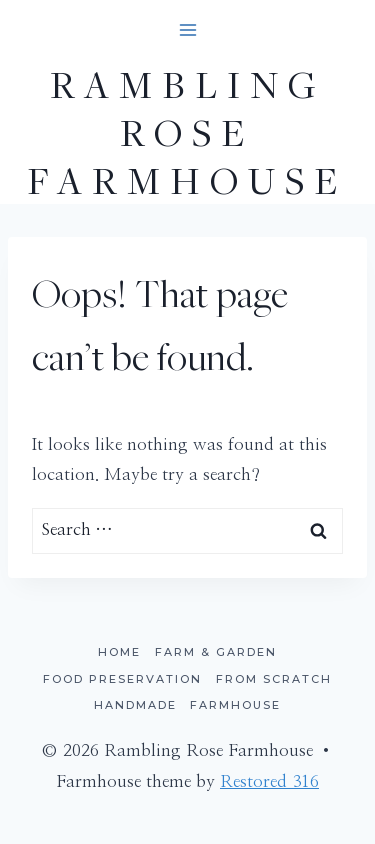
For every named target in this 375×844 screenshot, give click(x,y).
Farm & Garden (216, 652)
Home (119, 652)
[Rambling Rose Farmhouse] (187, 132)
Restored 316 (269, 781)
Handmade (135, 705)
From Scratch (274, 679)
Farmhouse (235, 705)
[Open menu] (187, 29)
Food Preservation (122, 679)
